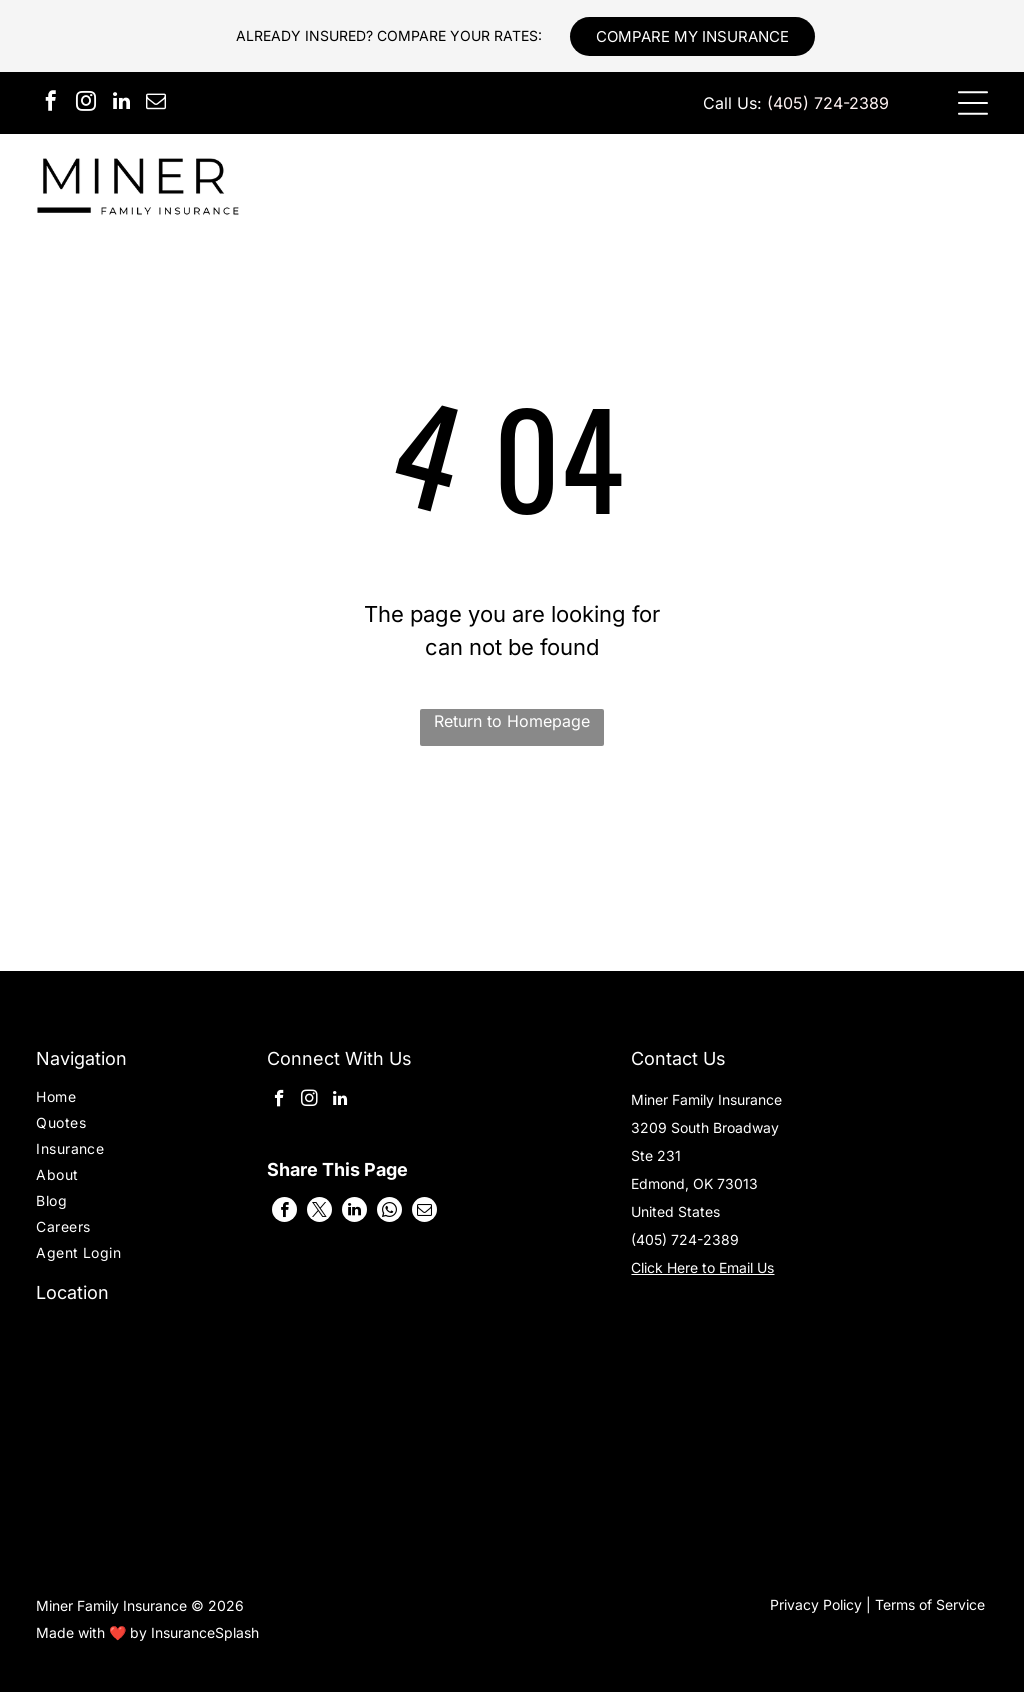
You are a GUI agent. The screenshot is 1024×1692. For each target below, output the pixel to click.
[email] (156, 103)
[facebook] (51, 103)
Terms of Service (930, 1604)
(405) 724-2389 (828, 103)
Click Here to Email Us (702, 1267)
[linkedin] (121, 103)
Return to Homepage (512, 721)
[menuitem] (111, 1099)
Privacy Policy (816, 1604)
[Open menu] (973, 103)
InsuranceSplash (205, 1632)
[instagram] (86, 103)
